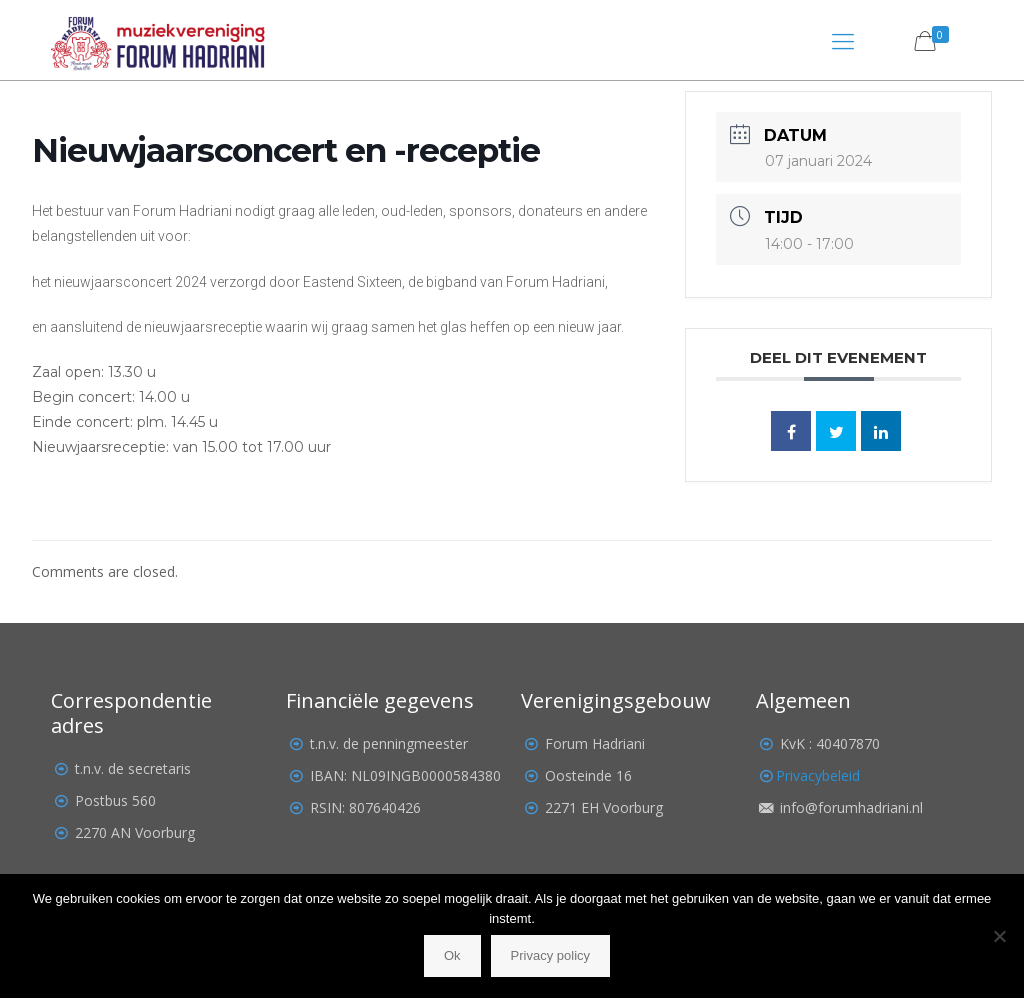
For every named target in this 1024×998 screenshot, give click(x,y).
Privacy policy (550, 955)
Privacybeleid (818, 775)
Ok (452, 955)
